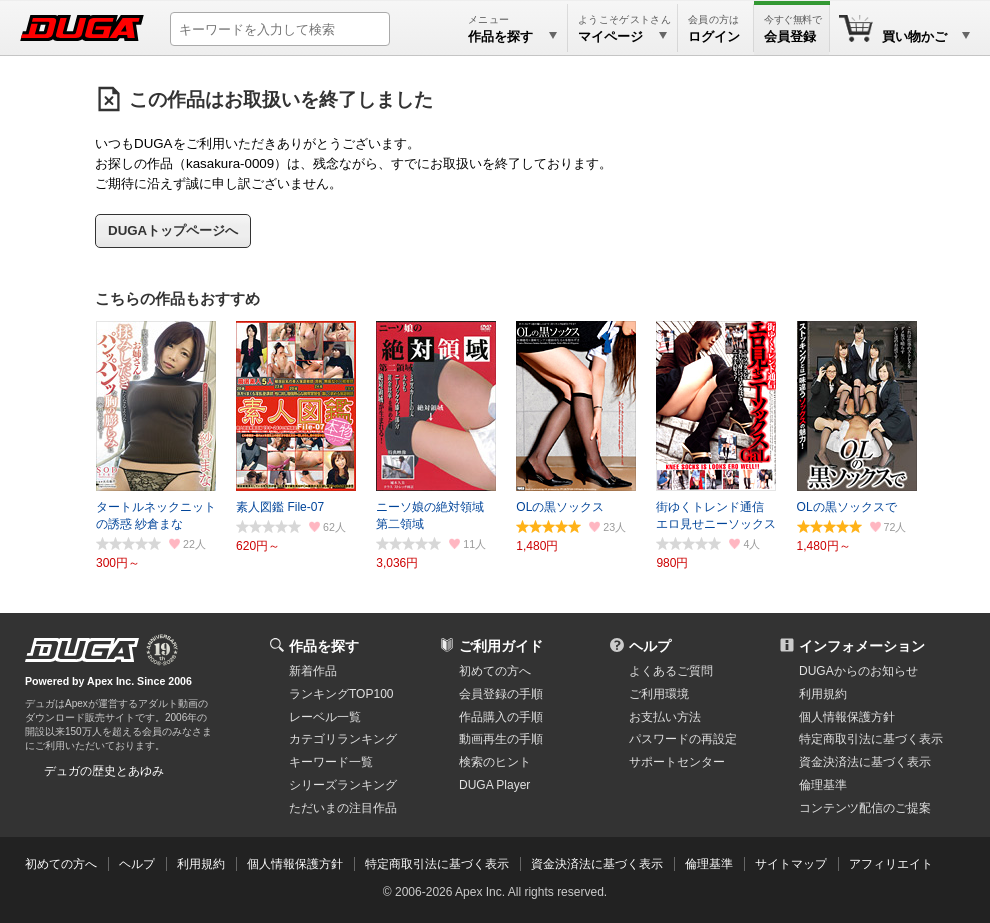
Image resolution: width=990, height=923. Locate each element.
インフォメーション (862, 646)
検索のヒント (495, 762)
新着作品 (313, 671)
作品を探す (324, 646)
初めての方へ (495, 671)
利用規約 (823, 694)
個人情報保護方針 (847, 717)
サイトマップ (791, 864)
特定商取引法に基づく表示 (437, 864)
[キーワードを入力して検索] (280, 29)
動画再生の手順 (501, 739)
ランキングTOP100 (341, 694)
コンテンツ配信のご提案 (865, 808)
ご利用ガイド (501, 646)
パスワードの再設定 (683, 739)
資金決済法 (865, 762)
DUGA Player (494, 785)
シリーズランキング (343, 785)
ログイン (714, 36)
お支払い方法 (665, 717)
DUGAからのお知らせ (858, 671)
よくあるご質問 (671, 671)
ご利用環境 (659, 694)
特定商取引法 (871, 739)
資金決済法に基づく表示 (597, 864)
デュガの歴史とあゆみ (104, 771)
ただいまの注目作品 (343, 808)
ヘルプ (650, 646)
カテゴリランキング (343, 739)
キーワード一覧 (331, 762)
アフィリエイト (891, 864)
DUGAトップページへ (173, 230)
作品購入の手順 (501, 717)
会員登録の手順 (501, 694)
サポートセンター (677, 762)
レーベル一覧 (325, 717)
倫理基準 (823, 785)
